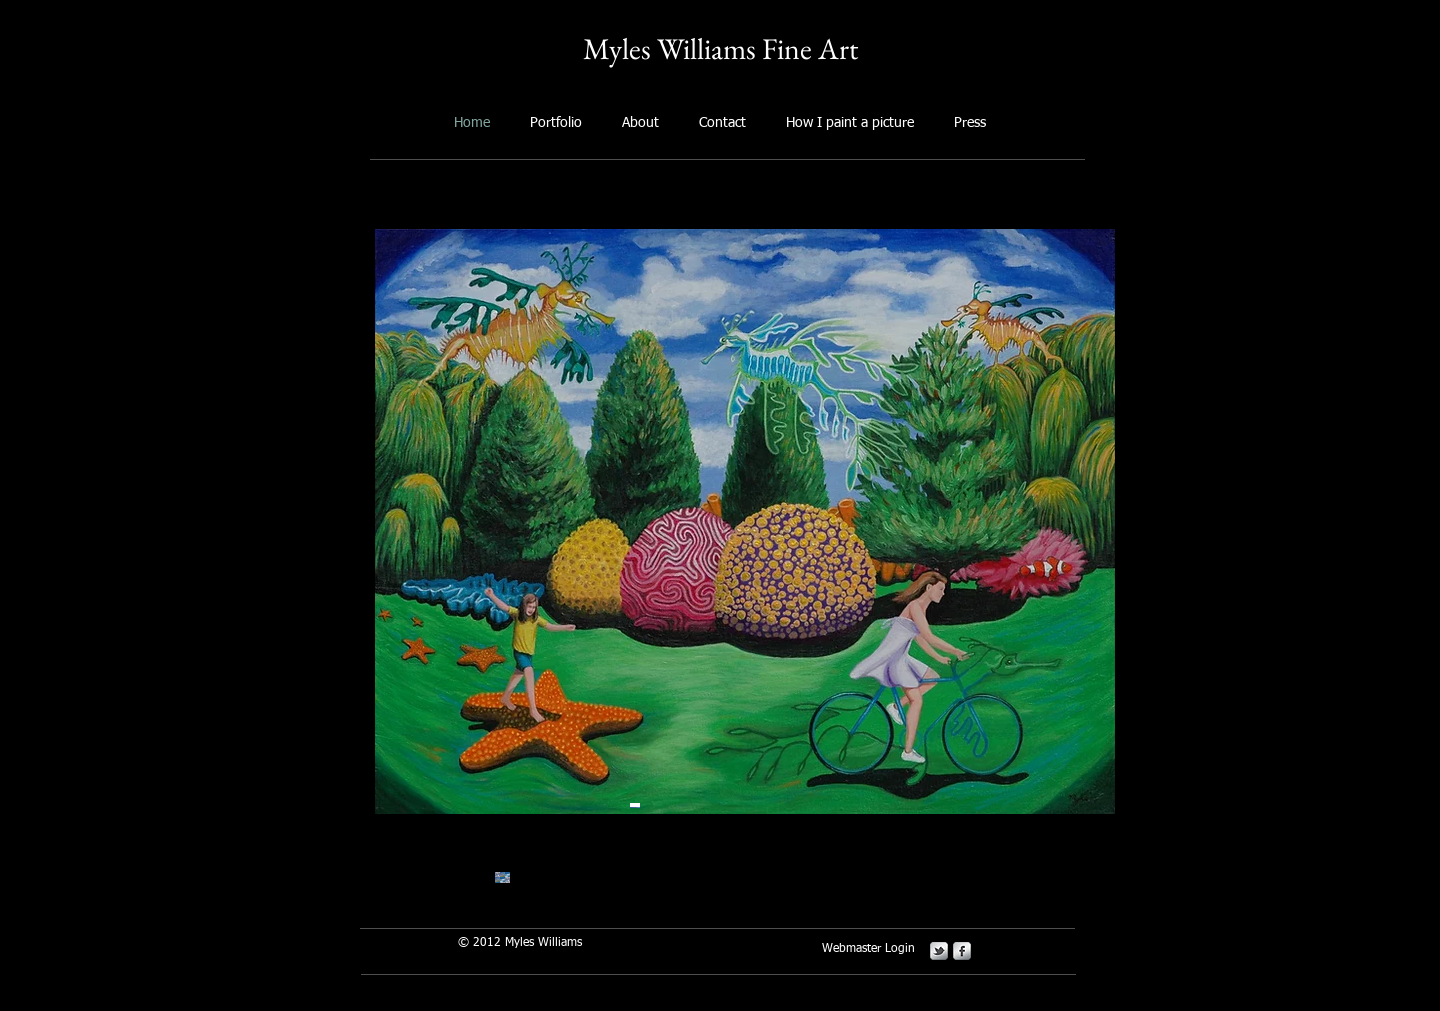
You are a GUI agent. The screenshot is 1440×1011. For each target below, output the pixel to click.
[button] (745, 521)
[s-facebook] (962, 951)
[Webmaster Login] (868, 950)
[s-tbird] (939, 951)
